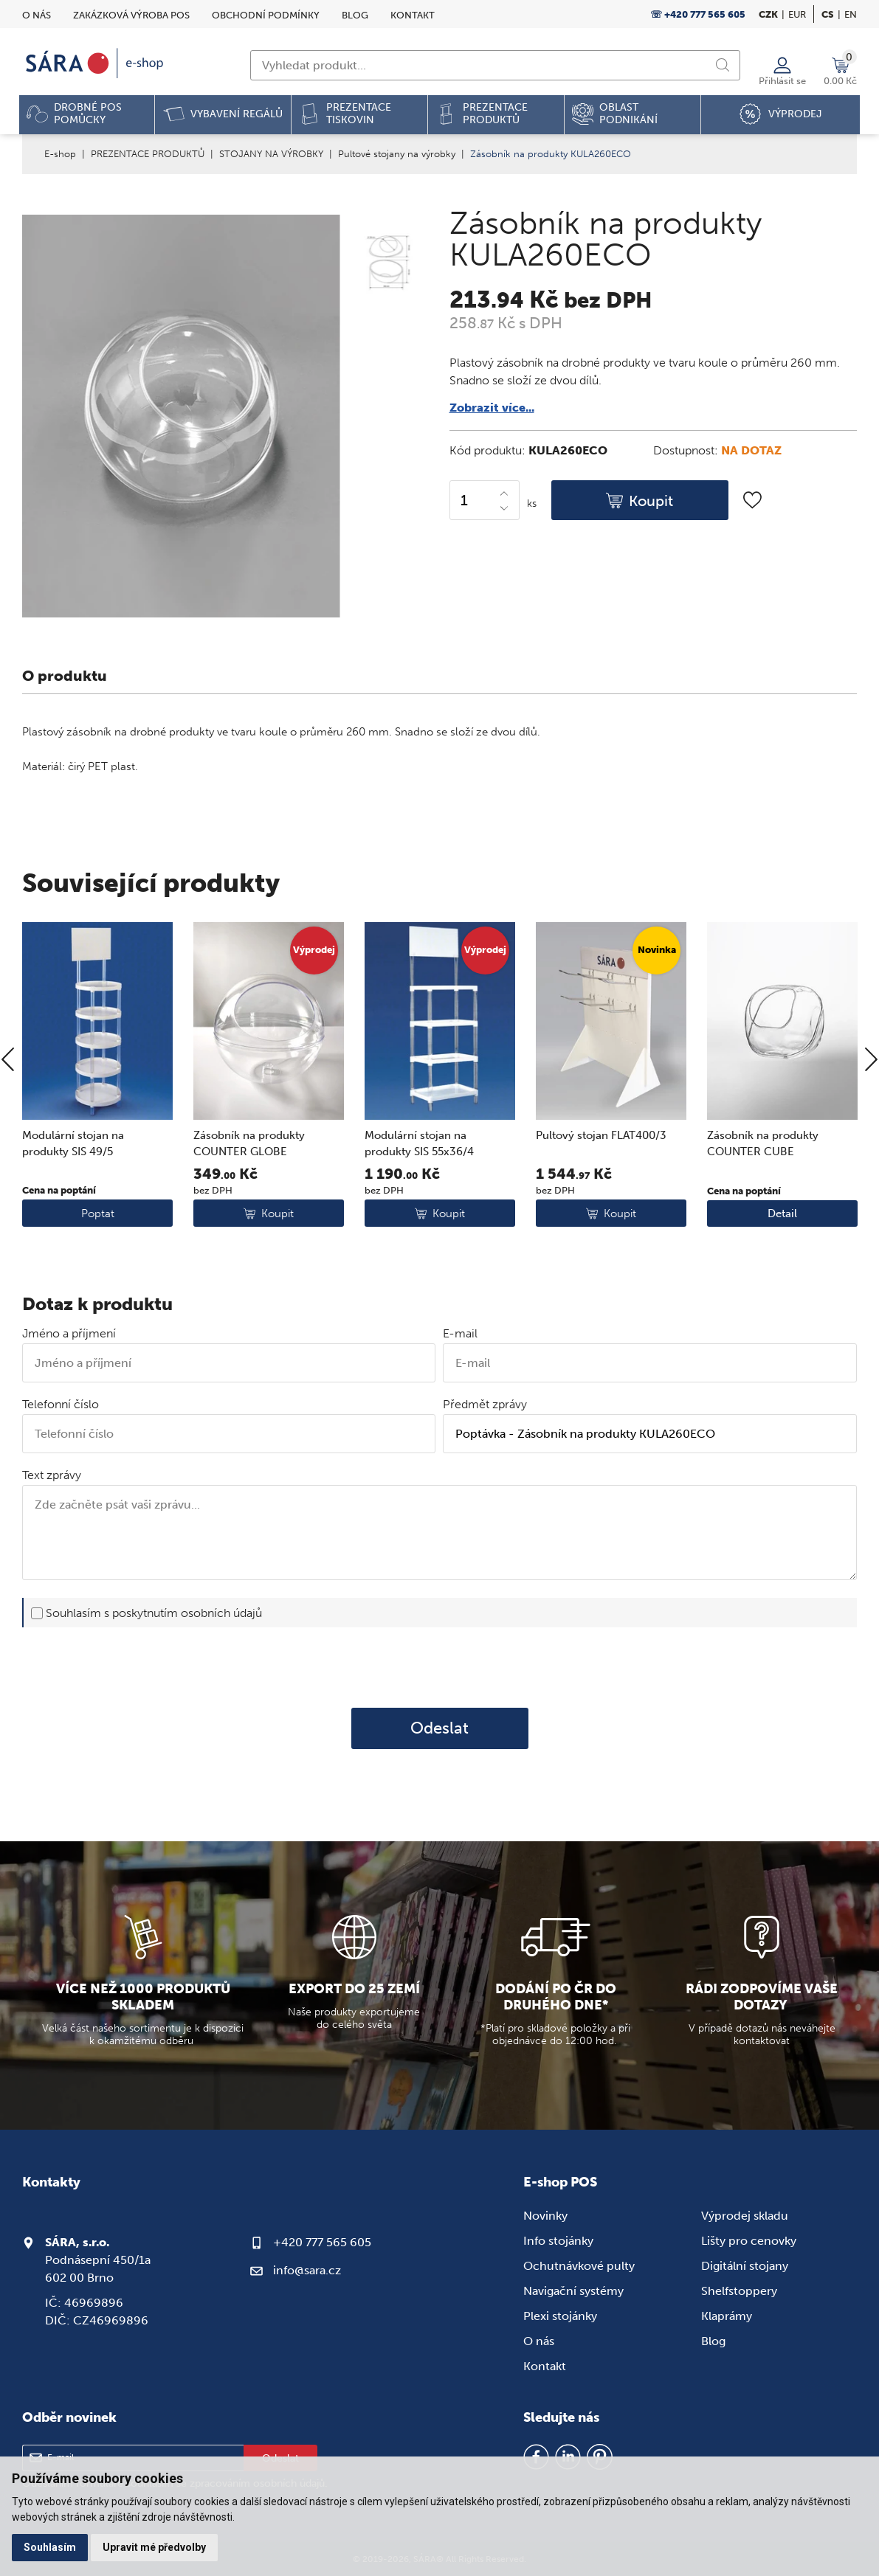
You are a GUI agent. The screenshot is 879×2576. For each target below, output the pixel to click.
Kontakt (412, 15)
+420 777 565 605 (322, 2242)
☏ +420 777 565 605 (697, 14)
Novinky (545, 2216)
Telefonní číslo (60, 1404)
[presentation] (440, 1667)
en (850, 14)
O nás (36, 15)
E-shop (60, 153)
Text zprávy (51, 1475)
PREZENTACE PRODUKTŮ (147, 153)
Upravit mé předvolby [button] (154, 2547)
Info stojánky (558, 2241)
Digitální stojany (744, 2266)
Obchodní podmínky (266, 15)
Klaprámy (726, 2316)
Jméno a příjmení (69, 1333)
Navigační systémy (573, 2291)
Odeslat (439, 1728)
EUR (797, 14)
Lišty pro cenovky (748, 2241)
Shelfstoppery (739, 2291)
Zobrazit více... (491, 408)
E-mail (460, 1333)
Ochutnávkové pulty (579, 2266)
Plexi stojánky (560, 2316)
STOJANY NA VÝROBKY (271, 153)
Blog (355, 15)
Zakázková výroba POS (131, 15)
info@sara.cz (307, 2270)
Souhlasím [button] (50, 2547)
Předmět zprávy (485, 1404)
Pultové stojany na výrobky (396, 153)
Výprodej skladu (744, 2216)
